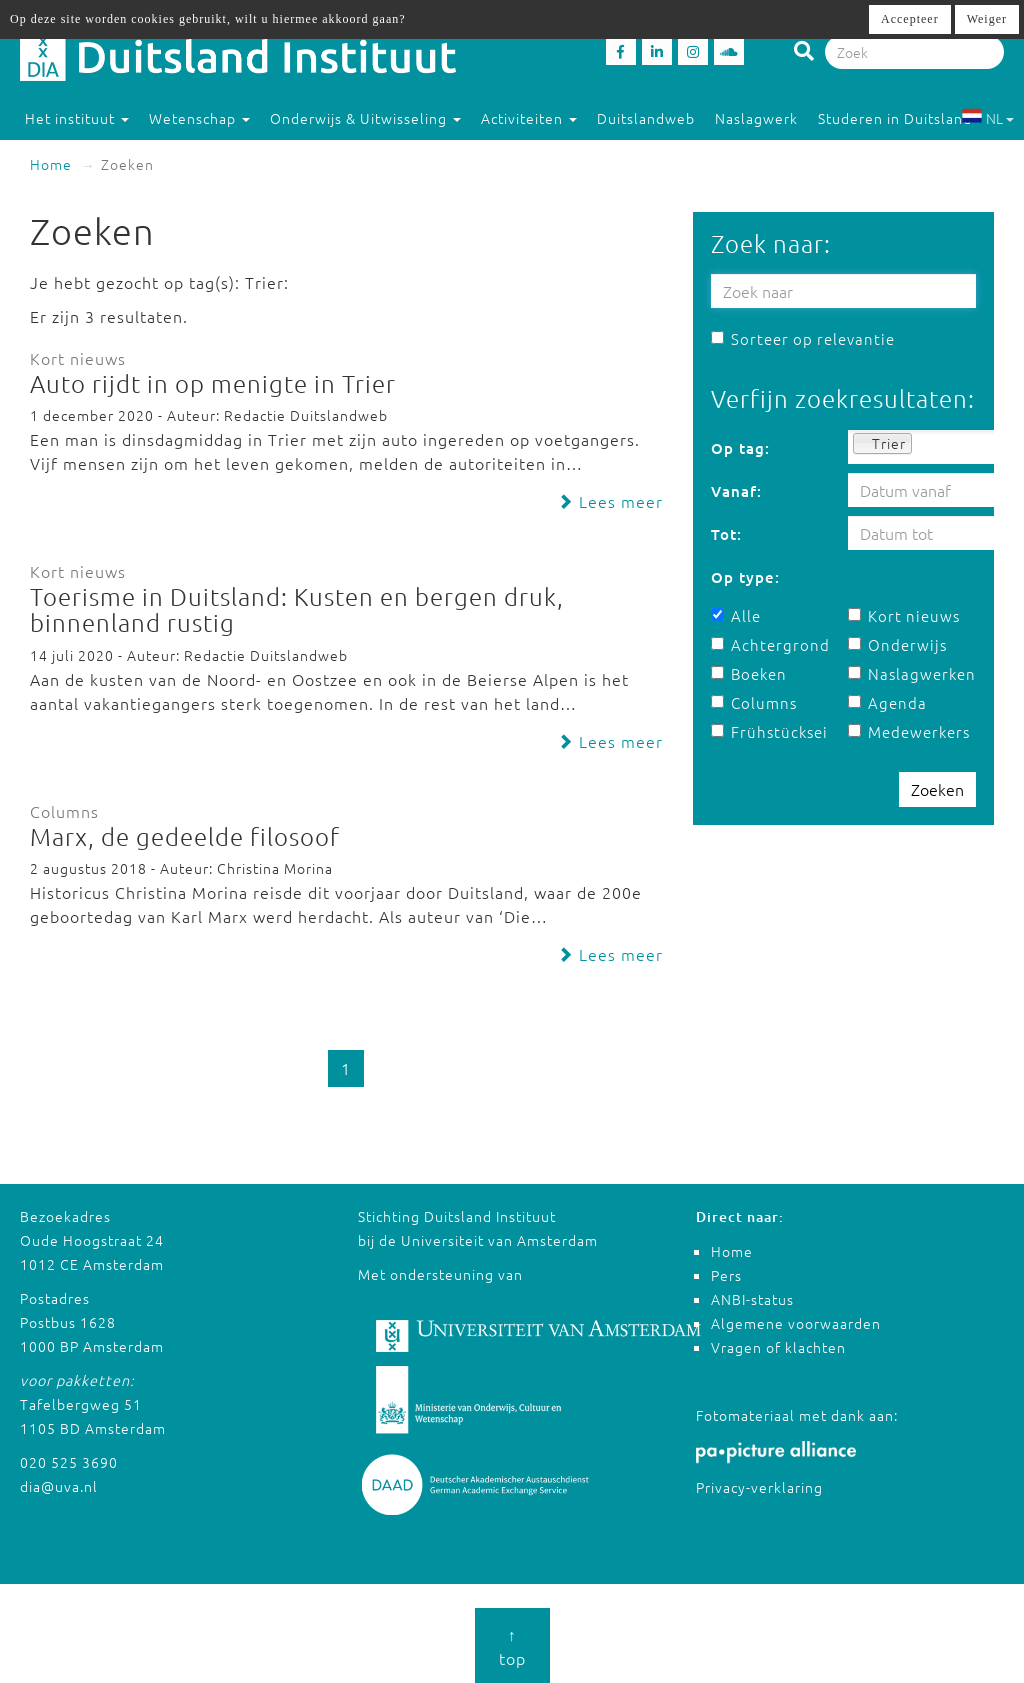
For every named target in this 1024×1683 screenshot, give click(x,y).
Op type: (745, 577)
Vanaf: (736, 491)
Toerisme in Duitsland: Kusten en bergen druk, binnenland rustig (297, 609)
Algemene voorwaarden (796, 1323)
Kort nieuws (904, 615)
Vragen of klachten (778, 1347)
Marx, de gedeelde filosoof (185, 836)
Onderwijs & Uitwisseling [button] (365, 118)
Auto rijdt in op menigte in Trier (213, 383)
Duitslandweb (646, 118)
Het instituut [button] (77, 118)
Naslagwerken (912, 673)
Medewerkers (909, 731)
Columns (754, 702)
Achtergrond (770, 644)
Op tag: (740, 448)
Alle (736, 615)
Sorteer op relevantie (803, 338)
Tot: (726, 534)
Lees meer (610, 501)
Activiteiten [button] (529, 118)
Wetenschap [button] (199, 118)
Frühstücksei (769, 731)
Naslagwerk (756, 118)
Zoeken (937, 789)
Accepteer (910, 19)
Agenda (887, 702)
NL (987, 118)
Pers (726, 1275)
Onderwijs (897, 644)
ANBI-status (752, 1299)
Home (51, 164)
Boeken (749, 673)
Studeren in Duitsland (904, 118)
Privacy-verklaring (759, 1487)
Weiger (987, 19)
